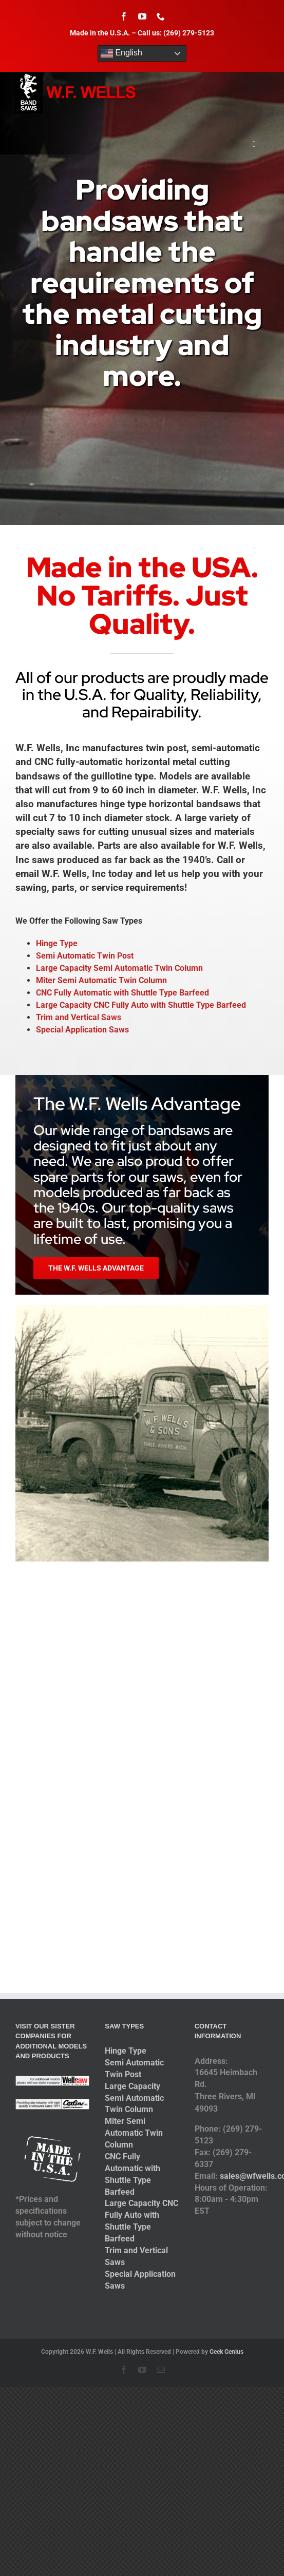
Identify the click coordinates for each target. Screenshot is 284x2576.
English (121, 53)
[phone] (161, 16)
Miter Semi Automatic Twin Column (101, 980)
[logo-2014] (76, 76)
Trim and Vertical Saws (78, 1017)
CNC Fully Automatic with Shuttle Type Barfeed (122, 993)
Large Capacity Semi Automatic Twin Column (119, 968)
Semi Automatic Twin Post (85, 956)
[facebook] (124, 16)
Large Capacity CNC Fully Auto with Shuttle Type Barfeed (141, 1005)
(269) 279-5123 (188, 33)
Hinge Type (57, 943)
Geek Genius (226, 2351)
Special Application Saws (82, 1030)
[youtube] (142, 16)
